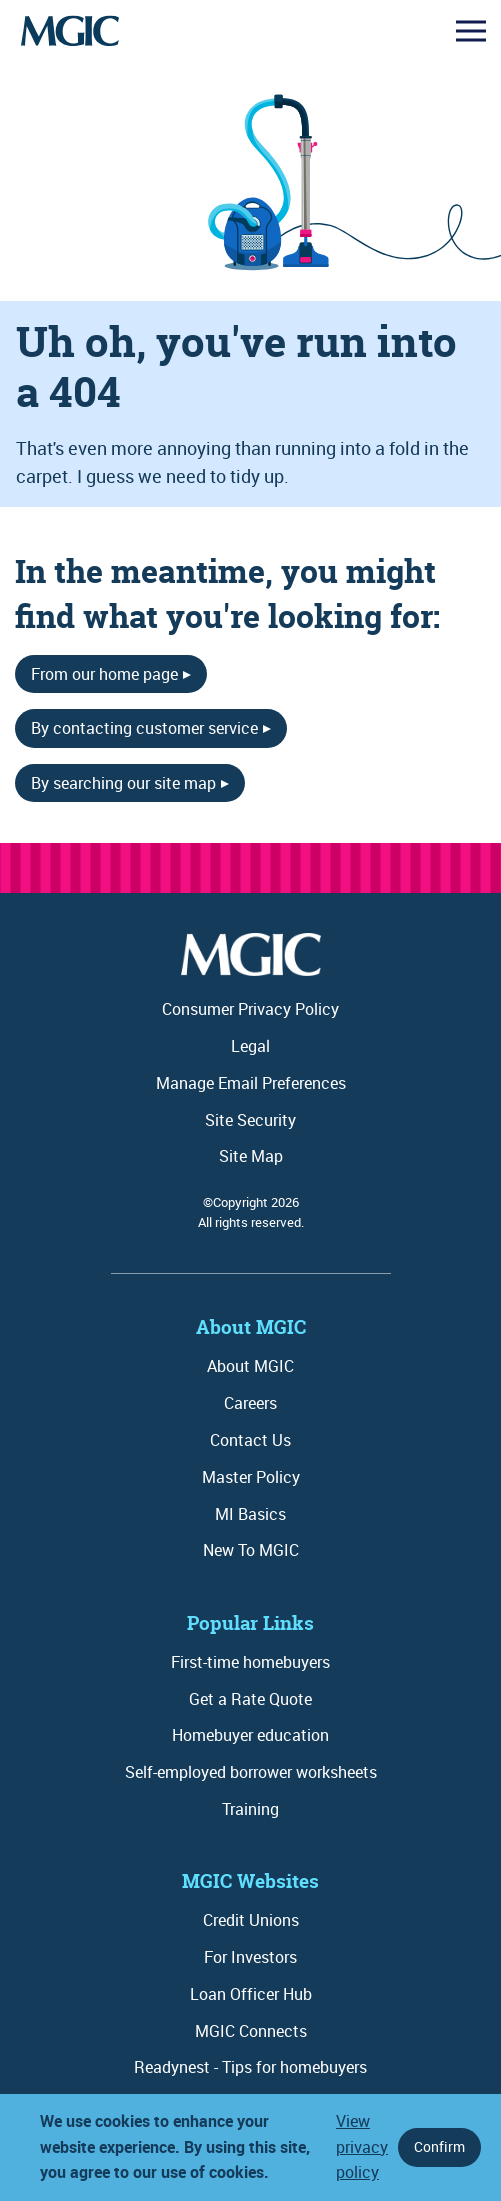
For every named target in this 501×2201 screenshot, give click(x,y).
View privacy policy (362, 2146)
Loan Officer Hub (251, 1994)
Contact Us (250, 1440)
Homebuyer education (250, 1735)
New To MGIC (251, 1550)
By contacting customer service (144, 728)
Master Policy (251, 1477)
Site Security (250, 1120)
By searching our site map (123, 783)
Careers (250, 1403)
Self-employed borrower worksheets (251, 1772)
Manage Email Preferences (251, 1083)
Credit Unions (251, 1920)
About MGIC (250, 1366)
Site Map (251, 1156)
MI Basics (250, 1514)
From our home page (104, 674)
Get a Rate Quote (250, 1699)
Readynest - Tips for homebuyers (250, 2067)
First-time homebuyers (250, 1662)
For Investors (250, 1957)
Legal (250, 1046)
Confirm (439, 2146)
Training (250, 1809)
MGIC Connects (251, 2031)
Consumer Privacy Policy (250, 1009)
